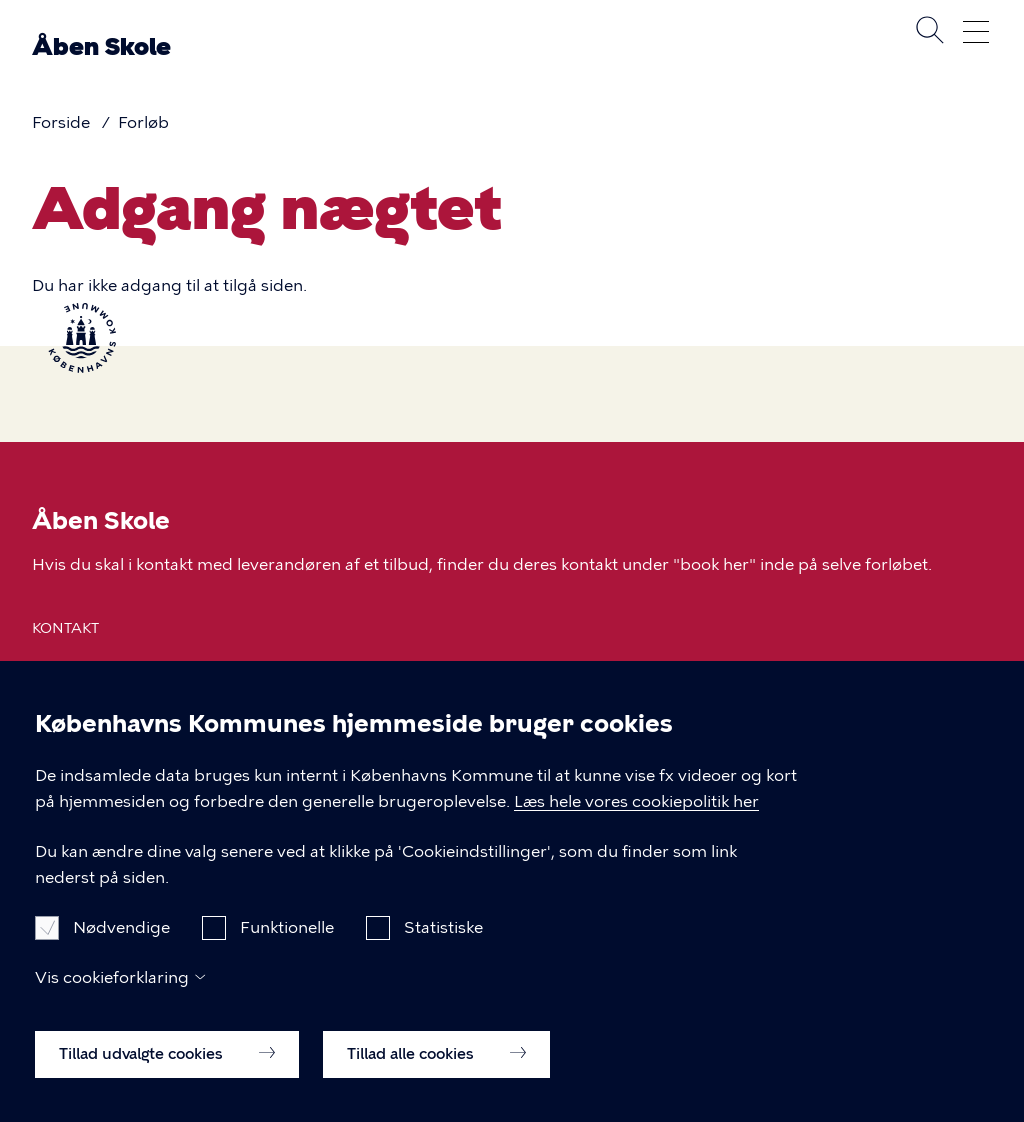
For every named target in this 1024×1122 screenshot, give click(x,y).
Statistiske (443, 949)
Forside (61, 122)
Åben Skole (101, 46)
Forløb (143, 122)
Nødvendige (121, 949)
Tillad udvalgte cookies (167, 1076)
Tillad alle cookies (436, 1076)
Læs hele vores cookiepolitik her (636, 824)
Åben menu (976, 32)
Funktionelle (287, 949)
